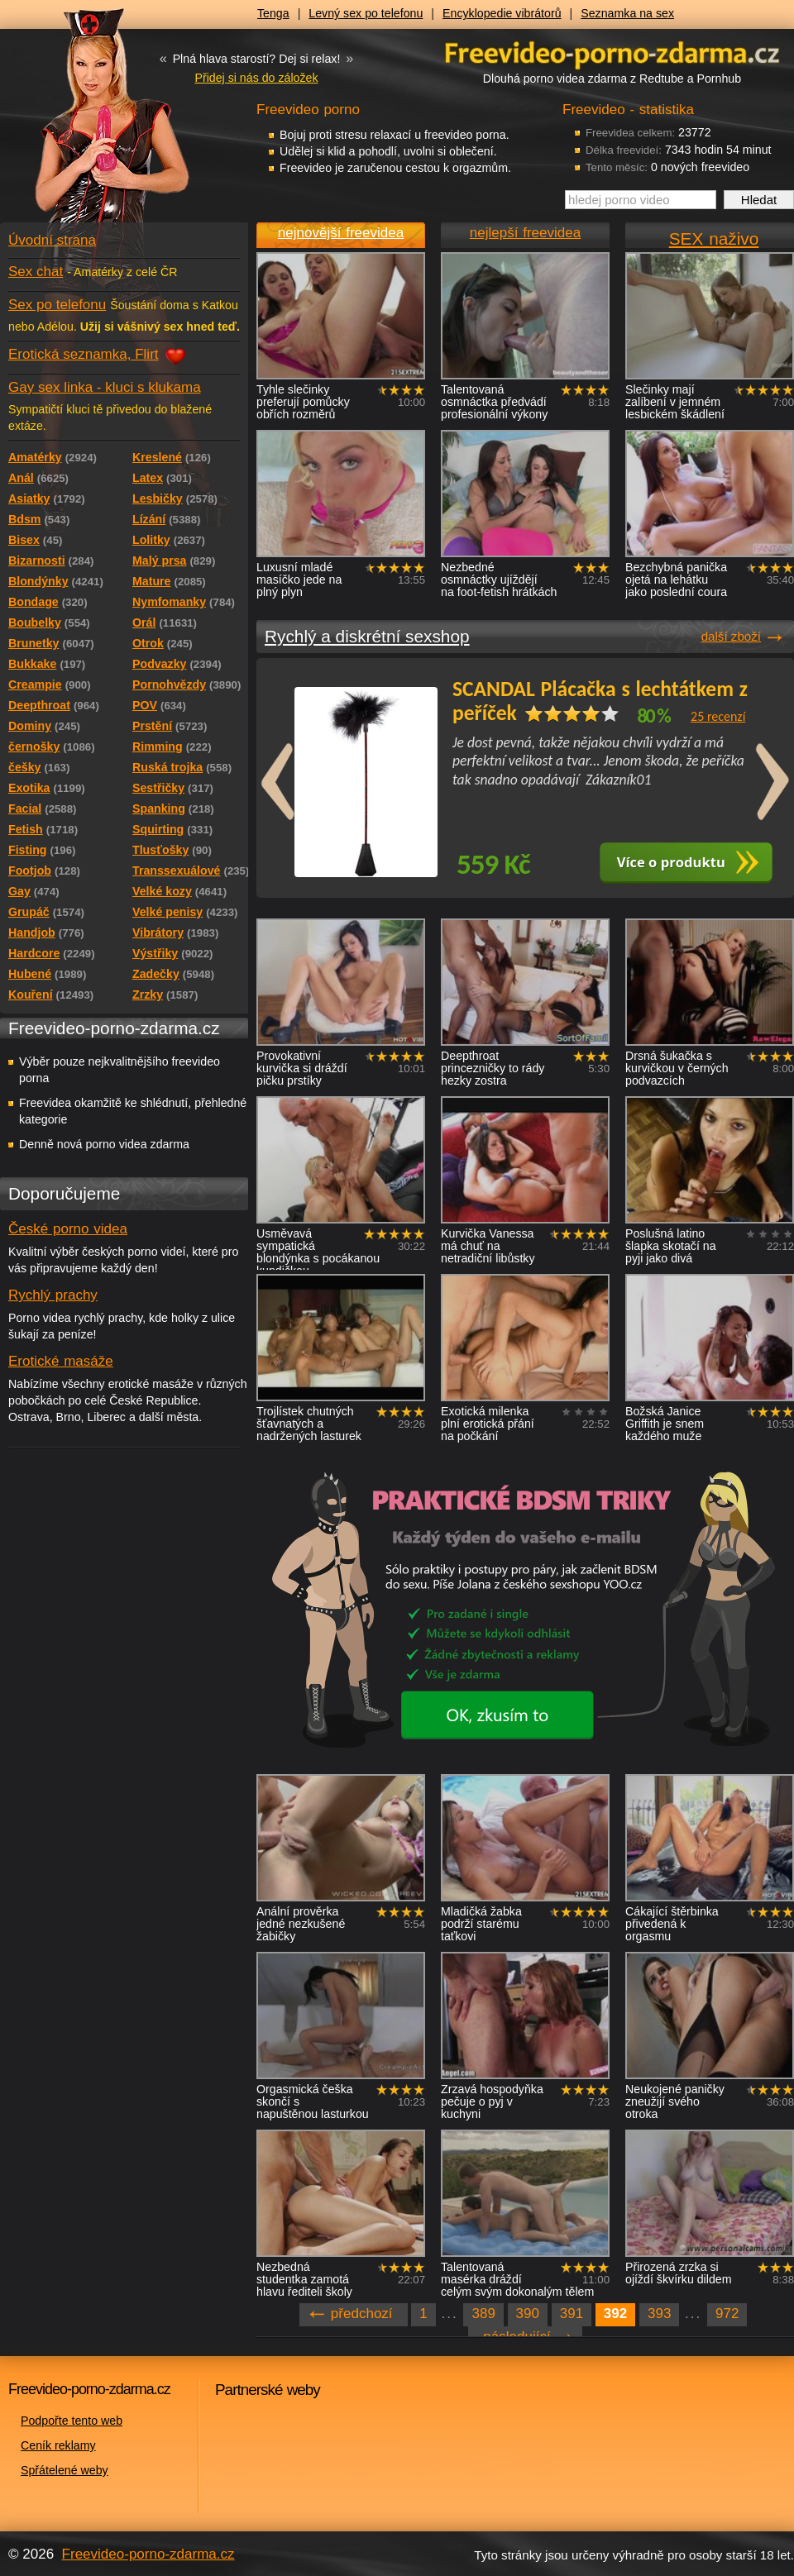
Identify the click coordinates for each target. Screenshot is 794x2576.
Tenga (273, 13)
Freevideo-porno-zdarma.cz (148, 2554)
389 (483, 2313)
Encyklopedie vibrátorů (502, 13)
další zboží (731, 636)
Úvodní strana (52, 240)
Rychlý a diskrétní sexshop (367, 636)
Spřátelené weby (64, 2470)
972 (727, 2313)
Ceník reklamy (58, 2445)
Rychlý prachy (53, 1295)
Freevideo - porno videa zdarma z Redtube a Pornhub (91, 124)
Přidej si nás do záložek (256, 77)
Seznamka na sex (627, 13)
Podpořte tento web (71, 2420)
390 (527, 2313)
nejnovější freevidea (341, 233)
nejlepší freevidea (525, 233)
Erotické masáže (60, 1361)
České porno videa (67, 1229)
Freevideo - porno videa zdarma (612, 52)
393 (659, 2313)
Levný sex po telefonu (366, 13)
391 (571, 2313)
